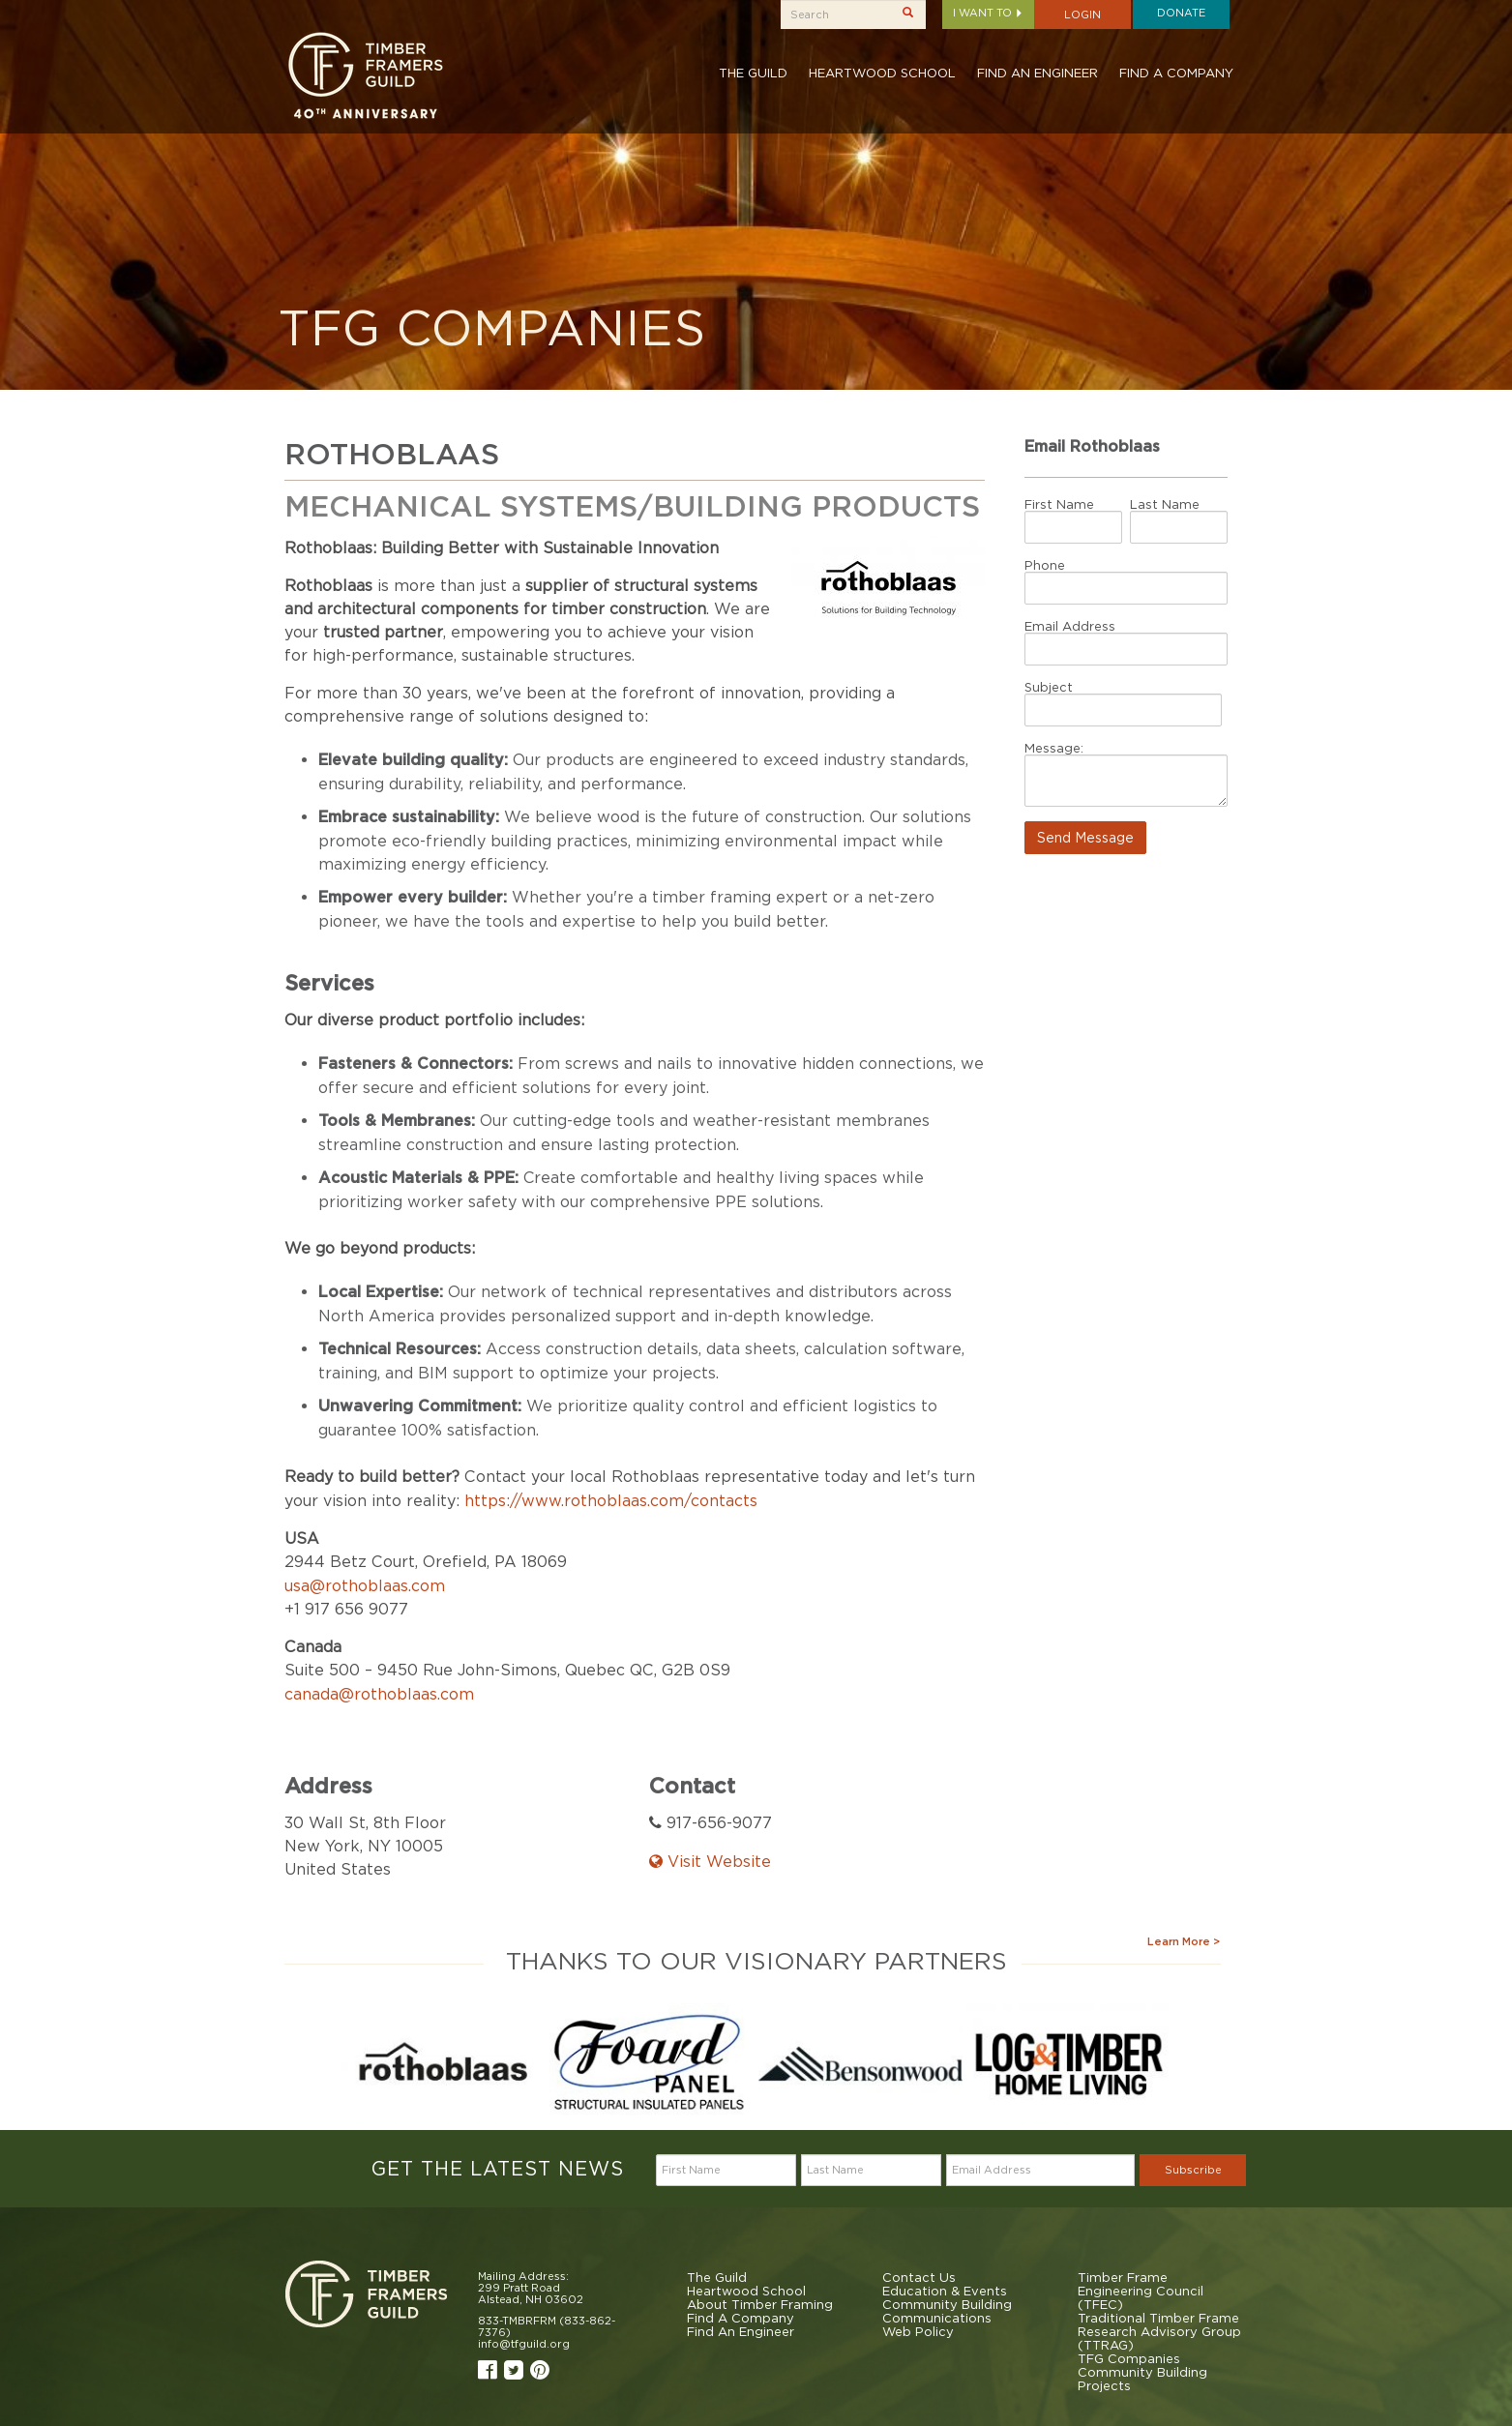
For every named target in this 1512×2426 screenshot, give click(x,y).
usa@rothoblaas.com (364, 1585)
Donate (1181, 12)
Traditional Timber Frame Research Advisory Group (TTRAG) (1159, 2331)
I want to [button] (988, 12)
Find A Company (1176, 72)
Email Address (1069, 626)
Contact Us (919, 2277)
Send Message (1085, 837)
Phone (1044, 565)
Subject (1048, 687)
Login (1082, 14)
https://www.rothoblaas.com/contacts (610, 1500)
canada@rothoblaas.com (379, 1693)
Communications (937, 2317)
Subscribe (1193, 2169)
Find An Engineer (1037, 72)
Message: (1053, 747)
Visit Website (710, 1861)
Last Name (1165, 504)
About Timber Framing (760, 2304)
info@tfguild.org (524, 2344)
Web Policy (918, 2331)
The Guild (753, 72)
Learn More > (1183, 1941)
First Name (1059, 504)
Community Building (947, 2304)
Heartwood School (882, 72)
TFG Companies (1129, 2358)
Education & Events (944, 2290)
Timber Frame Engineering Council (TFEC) (1140, 2290)
